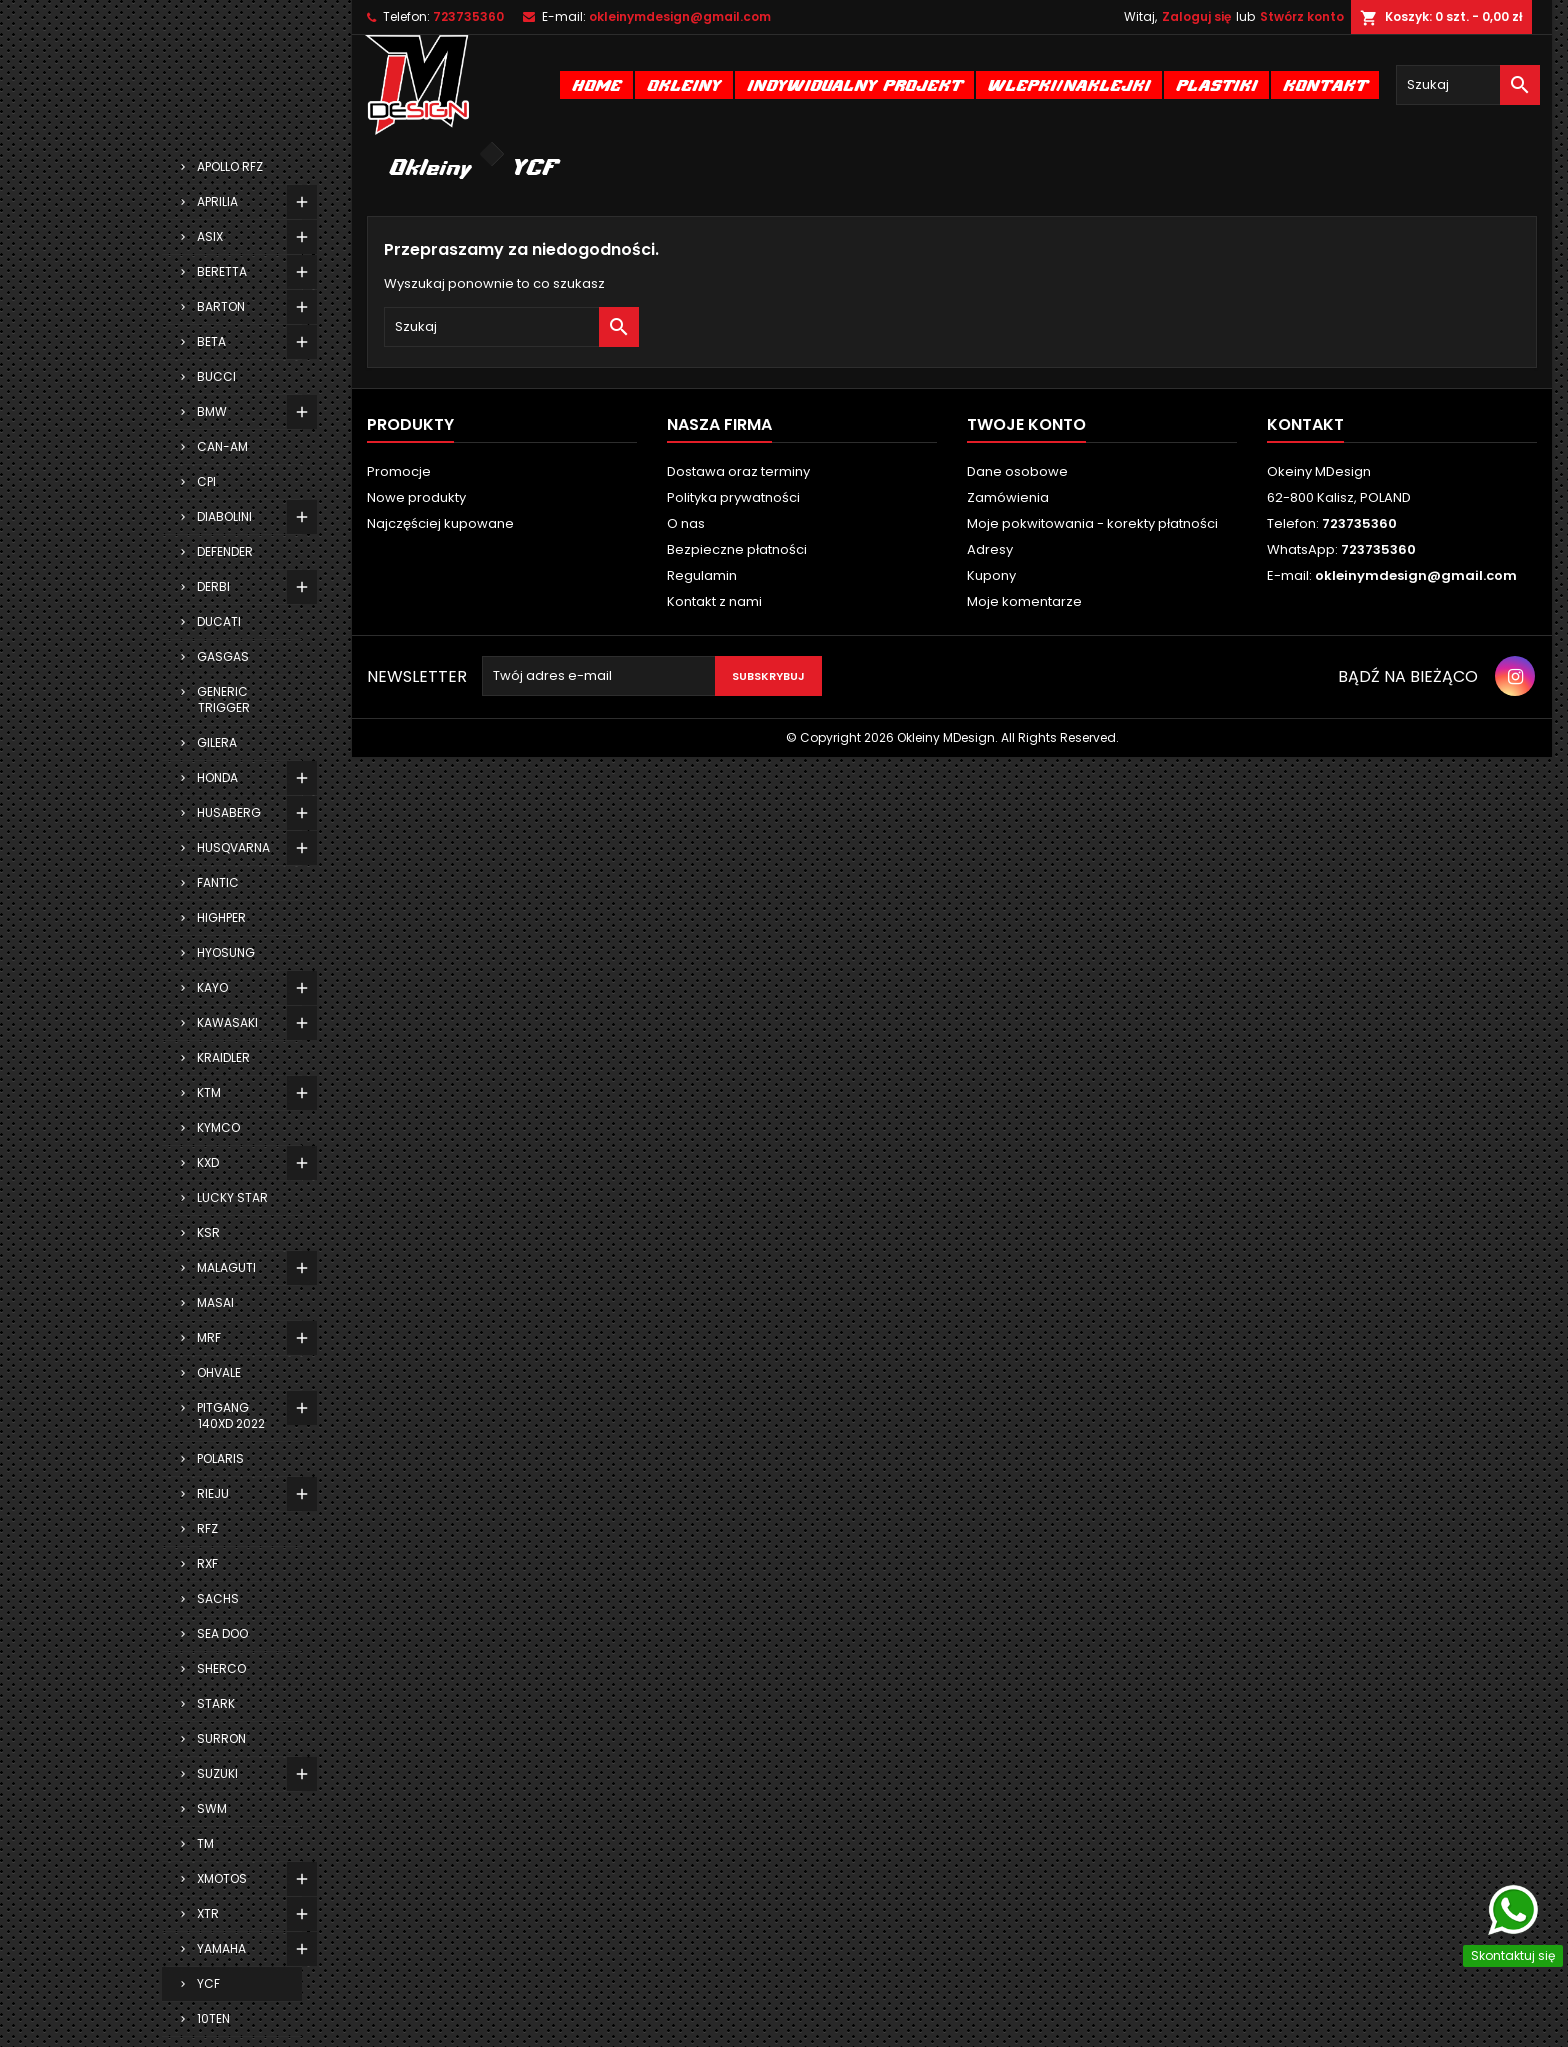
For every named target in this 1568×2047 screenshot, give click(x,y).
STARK (216, 1703)
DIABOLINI (224, 516)
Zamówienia (1008, 497)
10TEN (213, 2018)
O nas (686, 523)
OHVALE (219, 1372)
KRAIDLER (223, 1057)
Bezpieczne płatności (737, 549)
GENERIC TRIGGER (223, 699)
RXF (207, 1563)
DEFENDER (225, 551)
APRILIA (217, 201)
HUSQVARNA (233, 847)
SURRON (221, 1738)
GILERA (217, 742)
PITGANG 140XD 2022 (231, 1415)
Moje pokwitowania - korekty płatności (1092, 523)
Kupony (991, 575)
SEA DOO (222, 1633)
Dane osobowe (1017, 471)
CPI (206, 481)
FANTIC (218, 882)
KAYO (212, 987)
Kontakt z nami (714, 601)
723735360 (468, 16)
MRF (209, 1337)
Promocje (399, 471)
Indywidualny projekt (854, 84)
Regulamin (702, 575)
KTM (209, 1092)
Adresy (990, 549)
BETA (211, 341)
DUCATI (219, 621)
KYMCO (218, 1127)
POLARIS (220, 1458)
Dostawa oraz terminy (738, 471)
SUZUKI (217, 1773)
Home (596, 84)
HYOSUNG (226, 952)
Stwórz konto (1302, 16)
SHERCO (221, 1668)
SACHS (218, 1598)
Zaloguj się (1196, 16)
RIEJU (213, 1493)
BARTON (221, 306)
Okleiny (684, 84)
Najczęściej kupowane (440, 523)
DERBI (213, 586)
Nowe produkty (416, 497)
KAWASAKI (227, 1022)
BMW (212, 411)
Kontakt (1325, 84)
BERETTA (222, 271)
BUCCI (216, 376)
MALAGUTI (226, 1267)
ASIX (210, 236)
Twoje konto (1026, 424)
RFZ (207, 1528)
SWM (212, 1808)
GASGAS (223, 656)
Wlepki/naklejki (1069, 84)
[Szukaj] (1468, 85)
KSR (208, 1232)
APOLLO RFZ (230, 166)
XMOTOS (222, 1878)
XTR (208, 1913)
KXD (208, 1162)
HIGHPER (221, 917)
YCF (208, 1983)
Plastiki (1216, 84)
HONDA (217, 777)
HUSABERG (229, 812)
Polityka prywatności (733, 497)
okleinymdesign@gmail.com (680, 16)
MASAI (215, 1302)
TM (205, 1843)
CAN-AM (222, 446)
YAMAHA (221, 1948)
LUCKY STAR (232, 1197)
